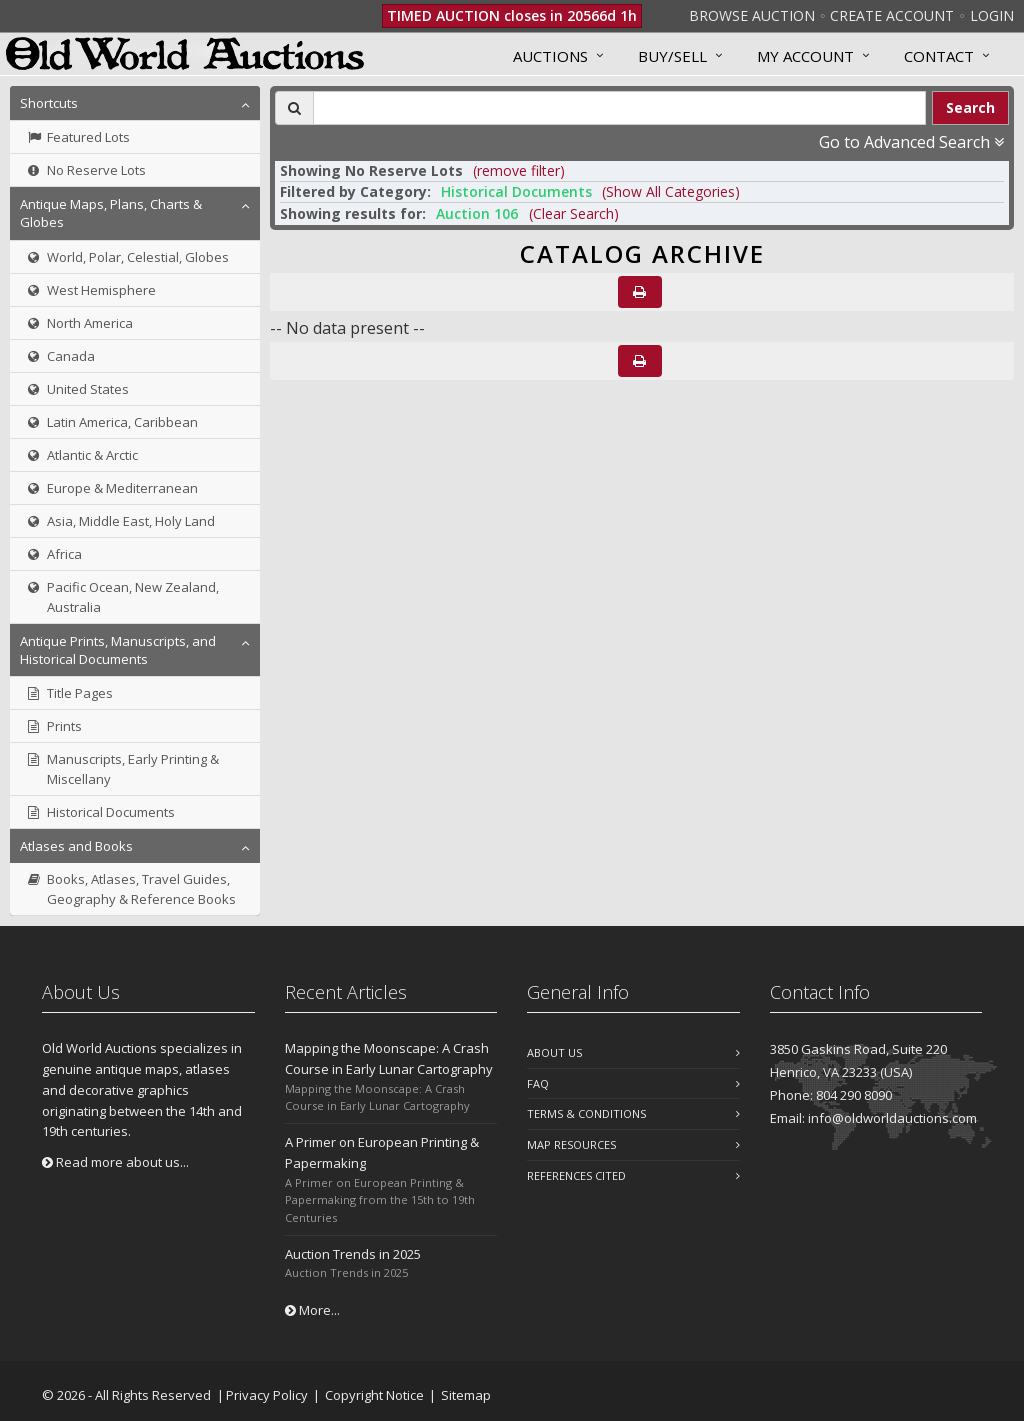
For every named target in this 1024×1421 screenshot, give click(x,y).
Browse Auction (752, 15)
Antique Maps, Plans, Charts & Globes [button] (111, 213)
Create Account (892, 15)
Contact (939, 56)
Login (992, 15)
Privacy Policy (267, 1395)
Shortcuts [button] (49, 103)
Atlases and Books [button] (76, 846)
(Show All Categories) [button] (671, 191)
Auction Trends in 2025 (353, 1254)
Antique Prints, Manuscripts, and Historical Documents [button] (118, 650)
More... (312, 1310)
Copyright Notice (374, 1395)
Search (970, 107)
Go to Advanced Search (911, 142)
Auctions (550, 56)
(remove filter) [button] (519, 170)
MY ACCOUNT (805, 56)
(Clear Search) (574, 213)
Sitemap (466, 1395)
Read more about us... (115, 1162)
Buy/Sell (672, 56)
